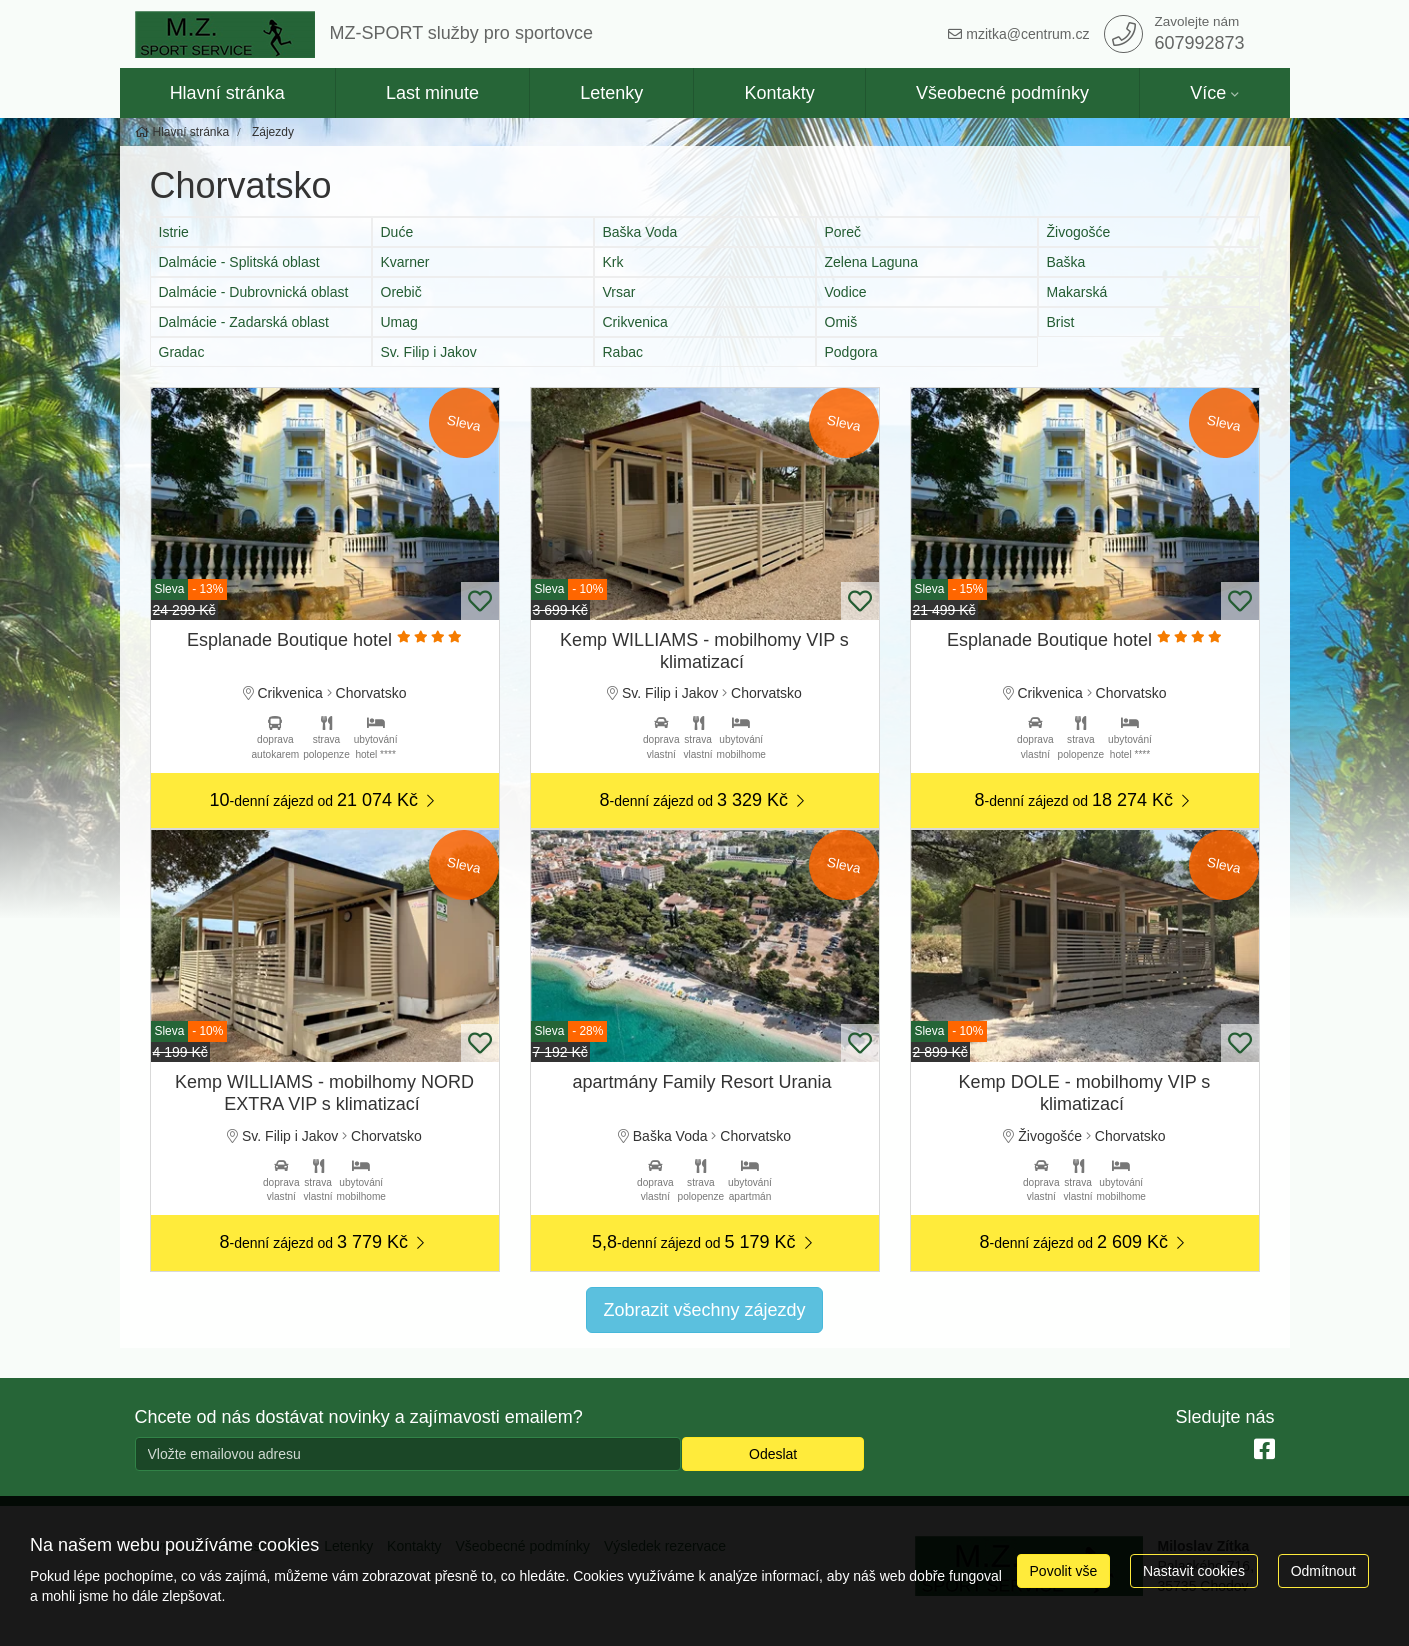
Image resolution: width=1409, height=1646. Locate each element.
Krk (613, 262)
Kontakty (780, 93)
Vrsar (619, 292)
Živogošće (1079, 232)
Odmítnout (1323, 1571)
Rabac (623, 352)
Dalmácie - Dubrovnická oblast (254, 292)
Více (1208, 93)
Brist (1061, 322)
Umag (399, 322)
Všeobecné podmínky (1002, 93)
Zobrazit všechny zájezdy (704, 1310)
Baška (1066, 262)
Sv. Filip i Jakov (429, 352)
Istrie (174, 232)
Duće (397, 232)
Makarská (1077, 292)
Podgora (851, 352)
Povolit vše (1064, 1571)
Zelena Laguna (871, 262)
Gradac (182, 352)
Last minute (432, 93)
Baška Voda (640, 232)
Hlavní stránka (227, 93)
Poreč (843, 232)
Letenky (611, 93)
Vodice (846, 292)
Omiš (841, 322)
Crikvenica (635, 322)
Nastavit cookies (1194, 1571)
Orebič (401, 292)
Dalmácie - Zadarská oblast (244, 322)
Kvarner (405, 262)
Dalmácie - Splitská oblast (239, 262)
